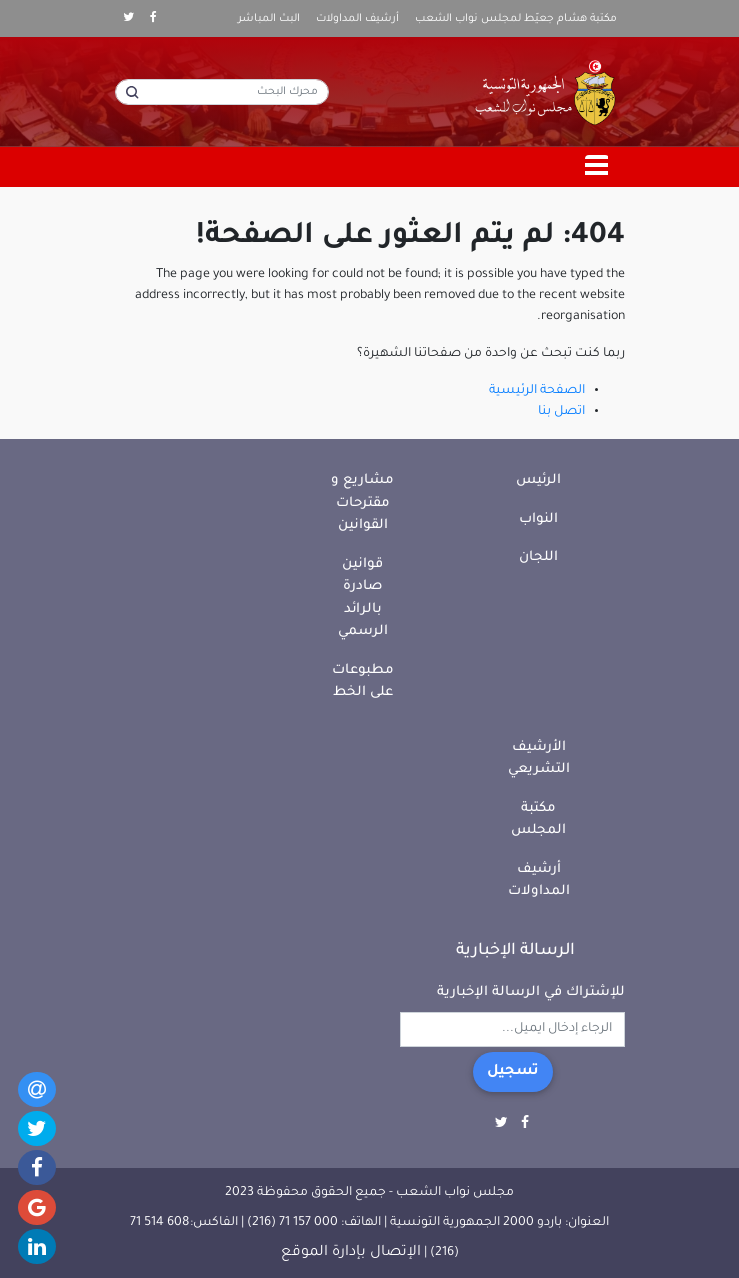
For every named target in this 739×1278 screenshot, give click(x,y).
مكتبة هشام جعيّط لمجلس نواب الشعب (516, 19)
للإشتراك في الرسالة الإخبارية (531, 992)
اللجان (538, 557)
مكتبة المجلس (538, 820)
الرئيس (538, 480)
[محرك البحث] (222, 92)
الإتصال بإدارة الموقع (351, 1253)
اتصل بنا (561, 412)
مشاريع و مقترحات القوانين (362, 503)
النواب (538, 519)
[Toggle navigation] (597, 167)
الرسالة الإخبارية (515, 951)
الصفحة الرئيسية (537, 391)
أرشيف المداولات (357, 19)
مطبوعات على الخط (363, 682)
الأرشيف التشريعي (539, 759)
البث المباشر (269, 19)
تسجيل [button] (513, 1072)
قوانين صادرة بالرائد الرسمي (363, 598)
